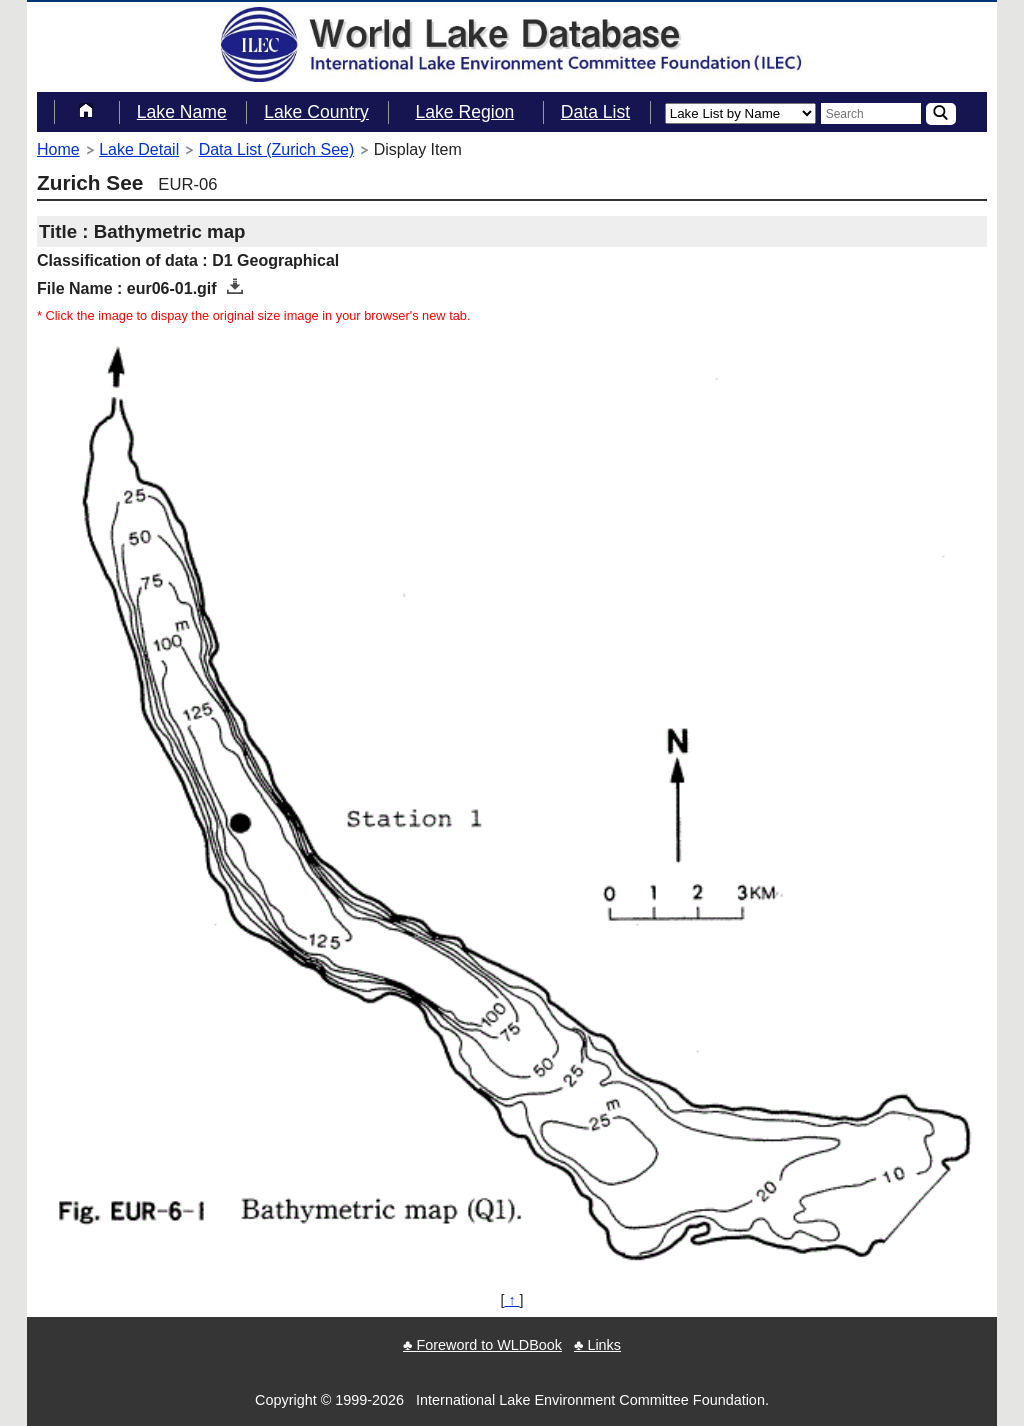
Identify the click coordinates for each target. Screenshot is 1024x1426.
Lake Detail (139, 149)
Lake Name (182, 112)
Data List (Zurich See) (277, 149)
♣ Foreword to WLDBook (482, 1345)
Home (58, 149)
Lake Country (316, 112)
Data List (595, 112)
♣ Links (597, 1345)
